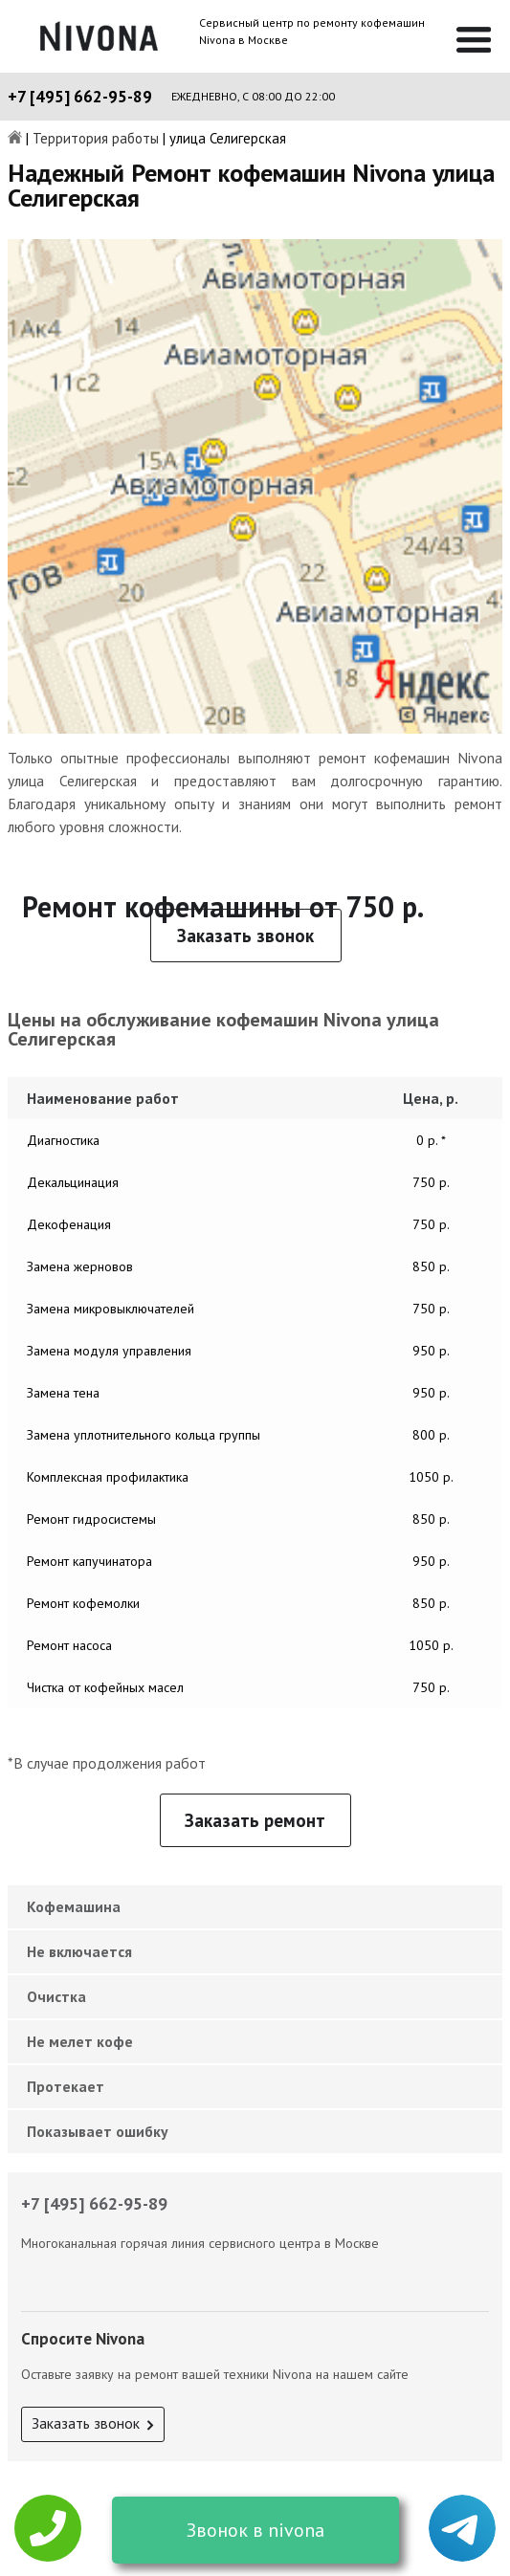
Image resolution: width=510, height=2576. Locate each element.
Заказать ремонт (255, 1820)
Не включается (79, 1951)
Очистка (56, 1996)
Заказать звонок (245, 935)
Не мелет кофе (80, 2041)
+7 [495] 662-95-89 (80, 96)
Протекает (65, 2086)
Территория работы (96, 139)
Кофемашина (74, 1906)
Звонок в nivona (255, 2530)
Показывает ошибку (97, 2131)
